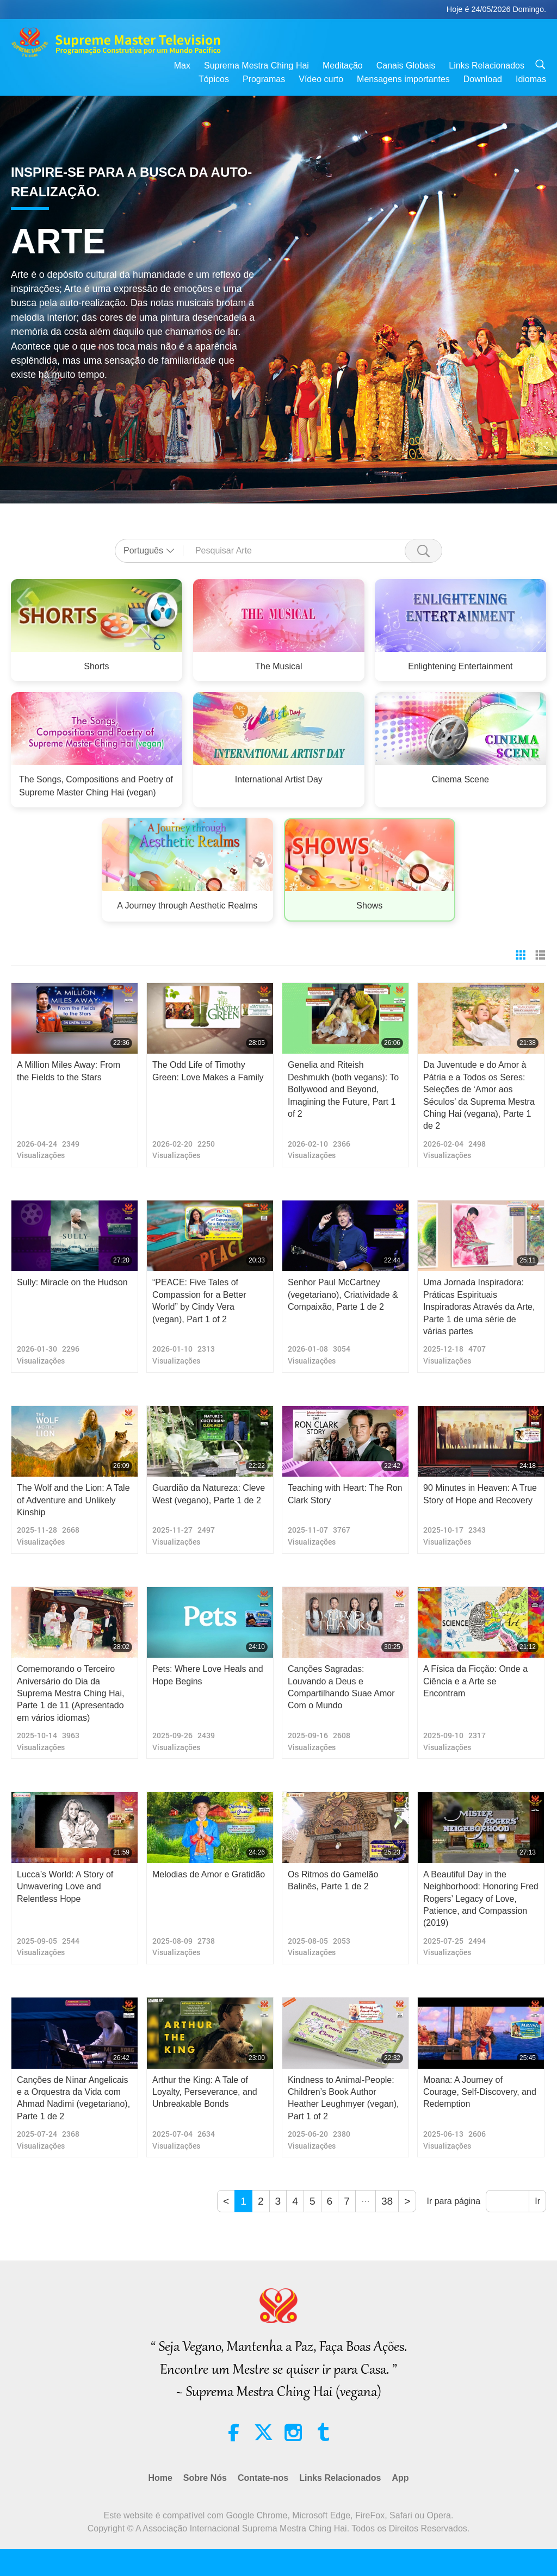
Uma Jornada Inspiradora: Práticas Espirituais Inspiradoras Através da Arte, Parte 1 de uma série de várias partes (479, 1307)
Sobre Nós (205, 2477)
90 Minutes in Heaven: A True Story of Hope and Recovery (480, 1493)
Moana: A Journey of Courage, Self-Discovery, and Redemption (479, 2092)
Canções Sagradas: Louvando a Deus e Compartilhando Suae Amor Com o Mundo (341, 1687)
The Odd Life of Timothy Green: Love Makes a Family (208, 1070)
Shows (369, 905)
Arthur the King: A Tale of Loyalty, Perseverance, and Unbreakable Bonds (204, 2092)
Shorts (96, 666)
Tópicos (214, 79)
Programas (264, 79)
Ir (537, 2201)
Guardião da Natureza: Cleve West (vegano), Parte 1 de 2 (208, 1493)
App (400, 2477)
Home (160, 2477)
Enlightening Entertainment (461, 666)
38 (387, 2201)
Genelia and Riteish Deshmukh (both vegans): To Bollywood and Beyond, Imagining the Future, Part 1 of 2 (343, 1089)
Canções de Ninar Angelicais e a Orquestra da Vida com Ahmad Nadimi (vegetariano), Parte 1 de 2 (73, 2098)
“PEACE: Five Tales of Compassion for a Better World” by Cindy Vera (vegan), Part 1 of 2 (199, 1300)
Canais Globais (406, 65)
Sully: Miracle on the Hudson (72, 1282)
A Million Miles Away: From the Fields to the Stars (68, 1070)
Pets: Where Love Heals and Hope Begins (207, 1674)
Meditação (343, 65)
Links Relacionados (486, 65)
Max (182, 65)
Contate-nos (263, 2477)
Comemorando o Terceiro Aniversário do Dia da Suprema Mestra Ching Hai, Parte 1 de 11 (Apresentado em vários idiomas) (70, 1693)
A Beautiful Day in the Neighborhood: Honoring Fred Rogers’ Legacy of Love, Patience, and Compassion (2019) (481, 1899)
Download (482, 79)
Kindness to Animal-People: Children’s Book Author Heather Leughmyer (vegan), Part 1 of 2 (343, 2098)
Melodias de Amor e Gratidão (208, 1874)
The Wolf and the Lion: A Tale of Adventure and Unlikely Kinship (73, 1500)
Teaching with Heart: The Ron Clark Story (345, 1493)
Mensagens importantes (403, 79)
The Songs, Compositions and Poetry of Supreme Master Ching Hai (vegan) (96, 786)
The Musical (278, 666)
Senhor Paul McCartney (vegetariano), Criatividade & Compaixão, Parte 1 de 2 (343, 1294)
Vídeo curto (321, 79)
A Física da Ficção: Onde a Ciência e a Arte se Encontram (475, 1681)
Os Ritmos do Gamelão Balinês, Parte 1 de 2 (333, 1880)
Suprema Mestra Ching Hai (256, 65)
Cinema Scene (460, 779)
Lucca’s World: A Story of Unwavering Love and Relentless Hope (65, 1886)
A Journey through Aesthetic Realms (187, 905)
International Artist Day (279, 779)
